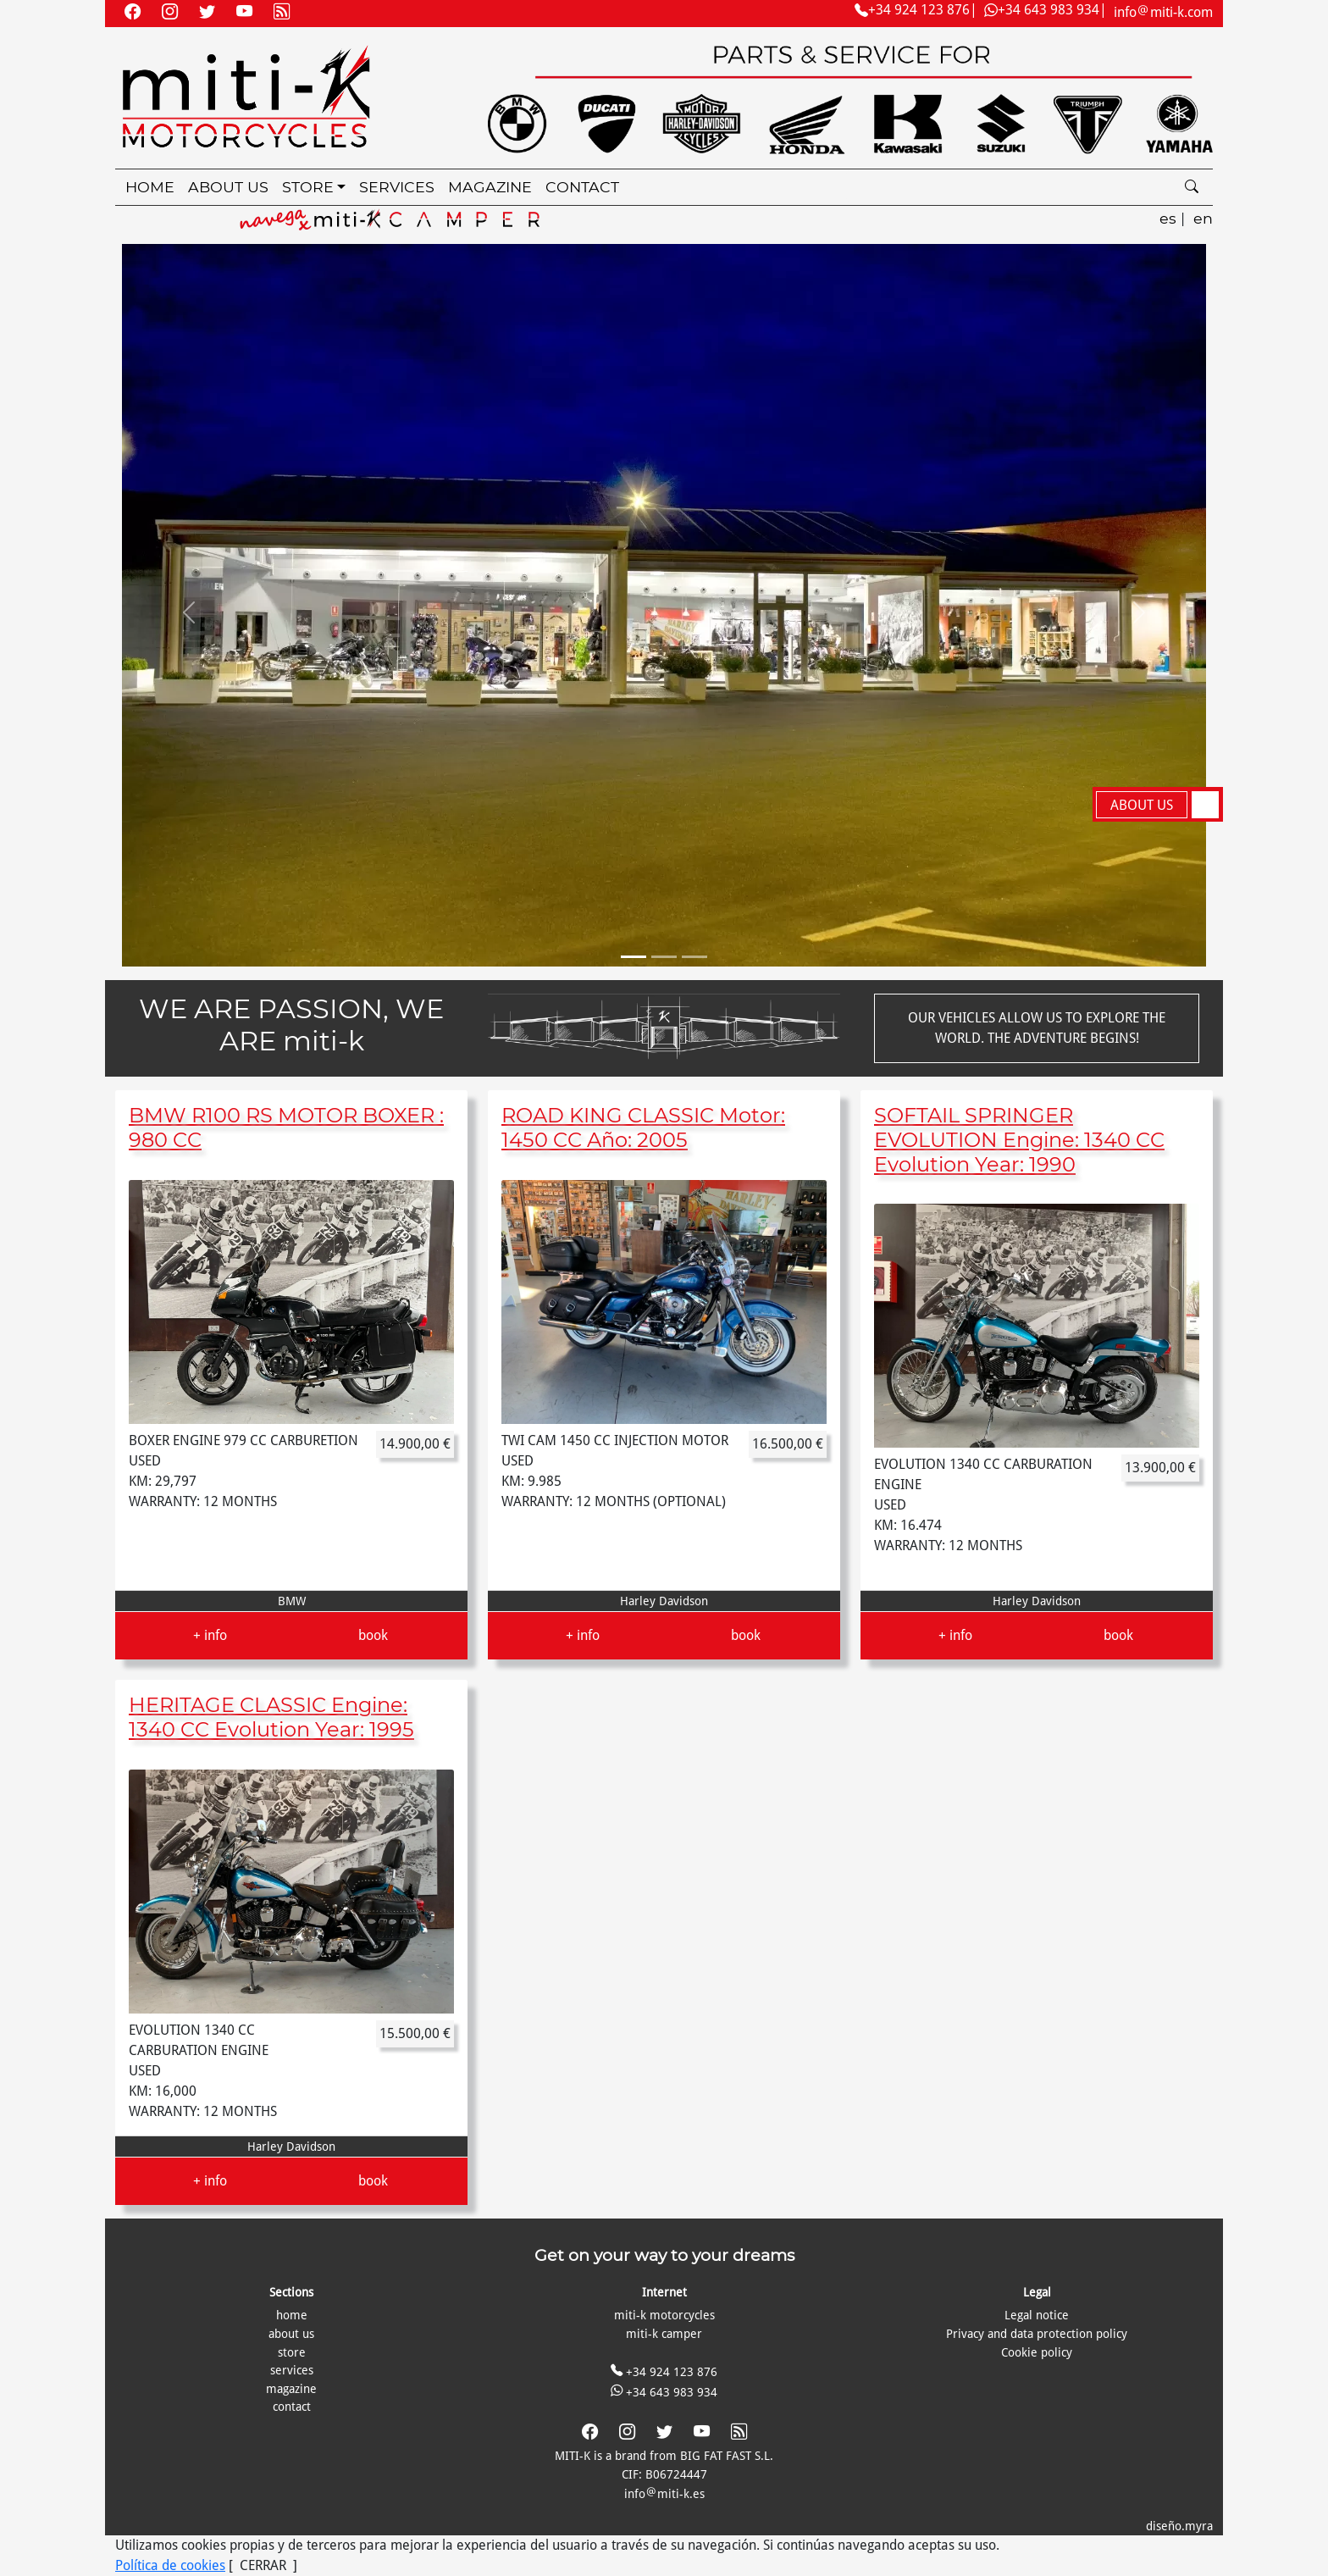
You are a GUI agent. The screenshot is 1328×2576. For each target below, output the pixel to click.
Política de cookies (170, 2565)
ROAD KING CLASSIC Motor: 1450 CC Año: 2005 (643, 1127)
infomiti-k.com (1163, 11)
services (396, 187)
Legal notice (1036, 2315)
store (292, 2352)
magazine (490, 187)
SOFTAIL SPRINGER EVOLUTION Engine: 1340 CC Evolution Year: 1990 (1019, 1140)
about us (228, 187)
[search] (1191, 187)
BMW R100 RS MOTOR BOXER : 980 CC (286, 1127)
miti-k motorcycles (664, 2315)
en (1203, 218)
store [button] (308, 187)
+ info (210, 1635)
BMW (292, 1601)
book (373, 1635)
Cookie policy (1036, 2352)
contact (582, 187)
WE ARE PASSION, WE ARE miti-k (291, 1024)
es (1167, 218)
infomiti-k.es (664, 2494)
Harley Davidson (664, 1601)
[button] (189, 612)
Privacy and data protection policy (1036, 2334)
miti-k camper (664, 2334)
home (149, 187)
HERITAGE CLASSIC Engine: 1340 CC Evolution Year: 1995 (271, 1717)
